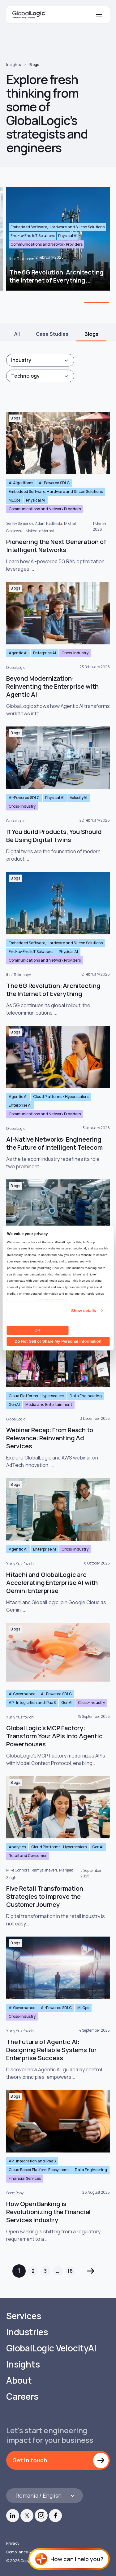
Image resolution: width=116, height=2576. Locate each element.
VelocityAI (78, 797)
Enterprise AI (44, 653)
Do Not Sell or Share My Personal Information (58, 1341)
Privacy (12, 2543)
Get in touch (29, 2460)
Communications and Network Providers (45, 508)
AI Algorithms (21, 482)
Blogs (34, 64)
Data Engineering (86, 1395)
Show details (83, 1310)
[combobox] (40, 360)
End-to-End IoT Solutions (31, 951)
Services (23, 2316)
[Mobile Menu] (99, 15)
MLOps (14, 500)
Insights (13, 64)
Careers (22, 2396)
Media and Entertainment (48, 1404)
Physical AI (35, 500)
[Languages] (44, 2495)
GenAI (14, 1404)
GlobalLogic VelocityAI (51, 2348)
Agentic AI (18, 653)
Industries (27, 2332)
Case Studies (52, 334)
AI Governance (22, 1693)
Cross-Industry (75, 653)
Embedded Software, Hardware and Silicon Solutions (56, 491)
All (17, 334)
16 (70, 2270)
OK (37, 1330)
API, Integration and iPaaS (32, 1702)
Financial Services (25, 2178)
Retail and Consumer (28, 1855)
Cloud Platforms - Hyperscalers (60, 1096)
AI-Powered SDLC (54, 482)
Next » (91, 2271)
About (19, 2380)
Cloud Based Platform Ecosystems (39, 2169)
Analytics (17, 1847)
